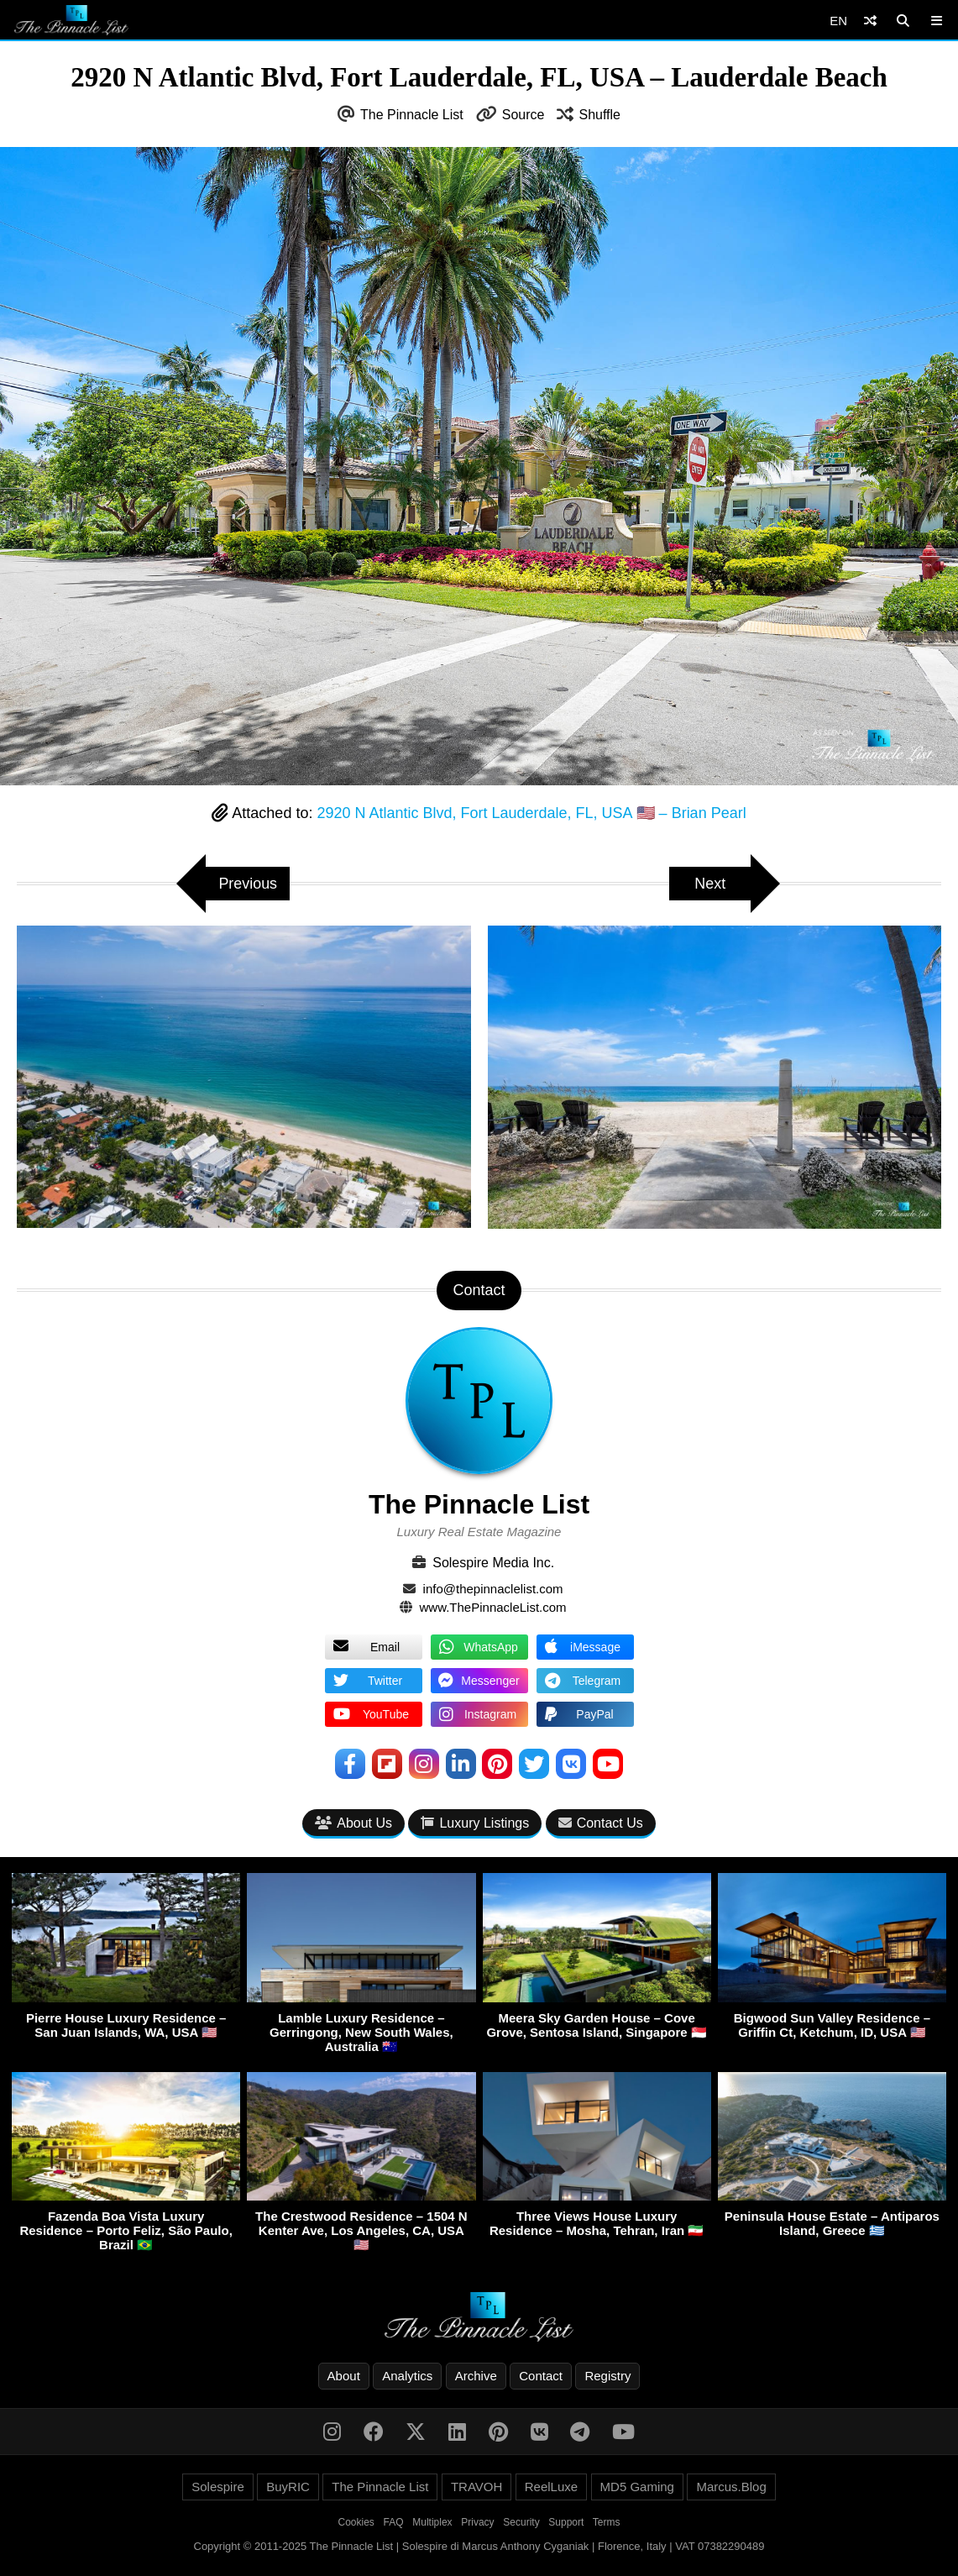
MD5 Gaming (637, 2486)
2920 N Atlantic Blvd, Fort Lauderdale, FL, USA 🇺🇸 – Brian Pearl (531, 813)
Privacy (477, 2522)
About (343, 2376)
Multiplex (432, 2522)
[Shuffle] (870, 20)
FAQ (394, 2522)
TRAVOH (476, 2486)
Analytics (407, 2376)
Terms (606, 2522)
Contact (541, 2376)
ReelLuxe (551, 2486)
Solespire (217, 2486)
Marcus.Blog (731, 2486)
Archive (476, 2376)
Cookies (356, 2522)
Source (523, 115)
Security (521, 2522)
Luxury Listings (475, 1824)
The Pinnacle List (411, 115)
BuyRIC (288, 2486)
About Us (353, 1824)
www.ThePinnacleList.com (493, 1607)
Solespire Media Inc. (493, 1563)
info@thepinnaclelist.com (493, 1589)
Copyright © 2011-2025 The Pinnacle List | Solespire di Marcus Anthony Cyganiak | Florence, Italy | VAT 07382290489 (479, 2546)
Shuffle (599, 115)
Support (566, 2522)
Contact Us (600, 1824)
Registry (607, 2376)
